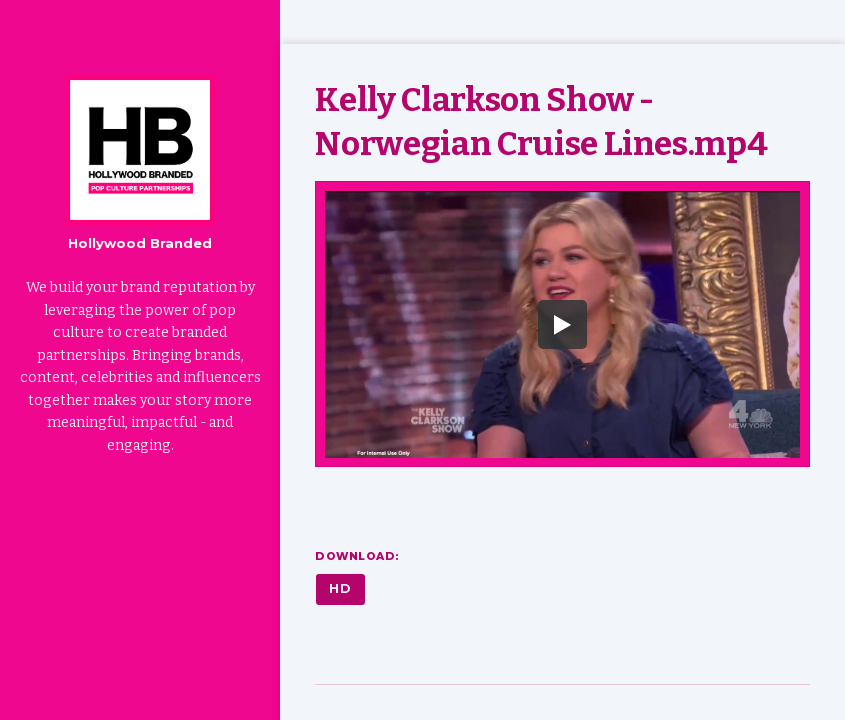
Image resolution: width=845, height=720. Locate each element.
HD (340, 588)
